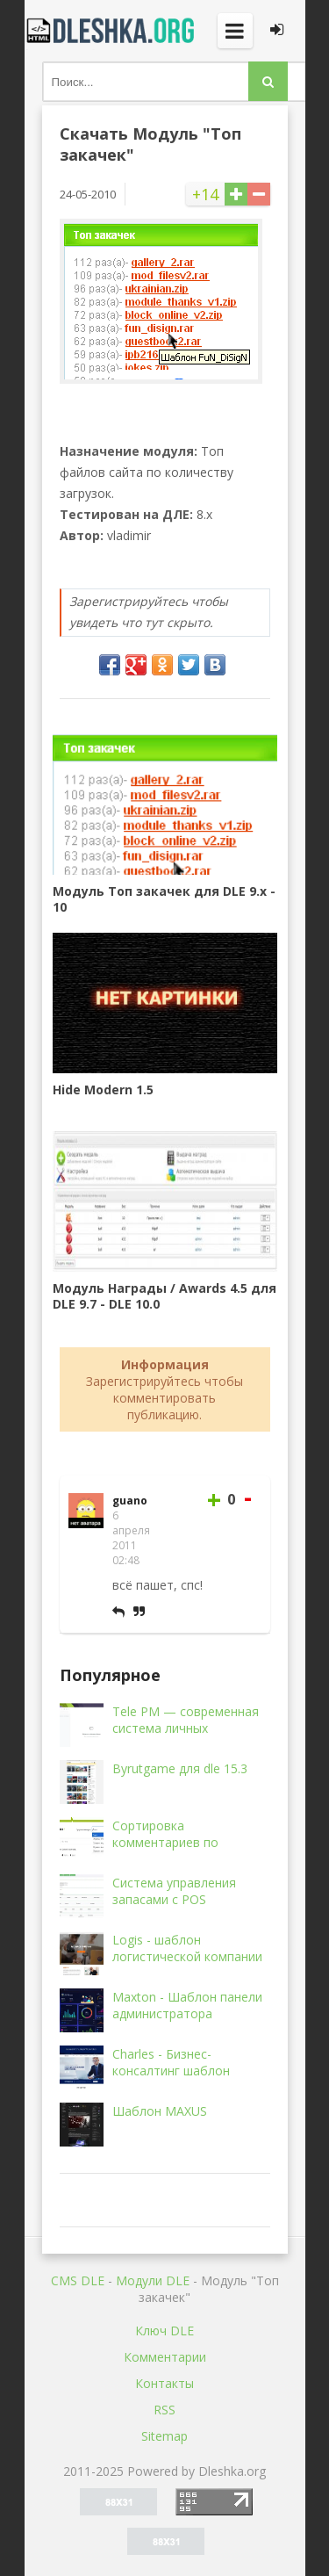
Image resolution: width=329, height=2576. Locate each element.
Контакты (164, 2383)
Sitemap (164, 2436)
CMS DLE (77, 2280)
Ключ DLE (164, 2330)
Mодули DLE (153, 2280)
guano (129, 1500)
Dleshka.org (112, 30)
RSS (164, 2409)
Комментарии (165, 2357)
